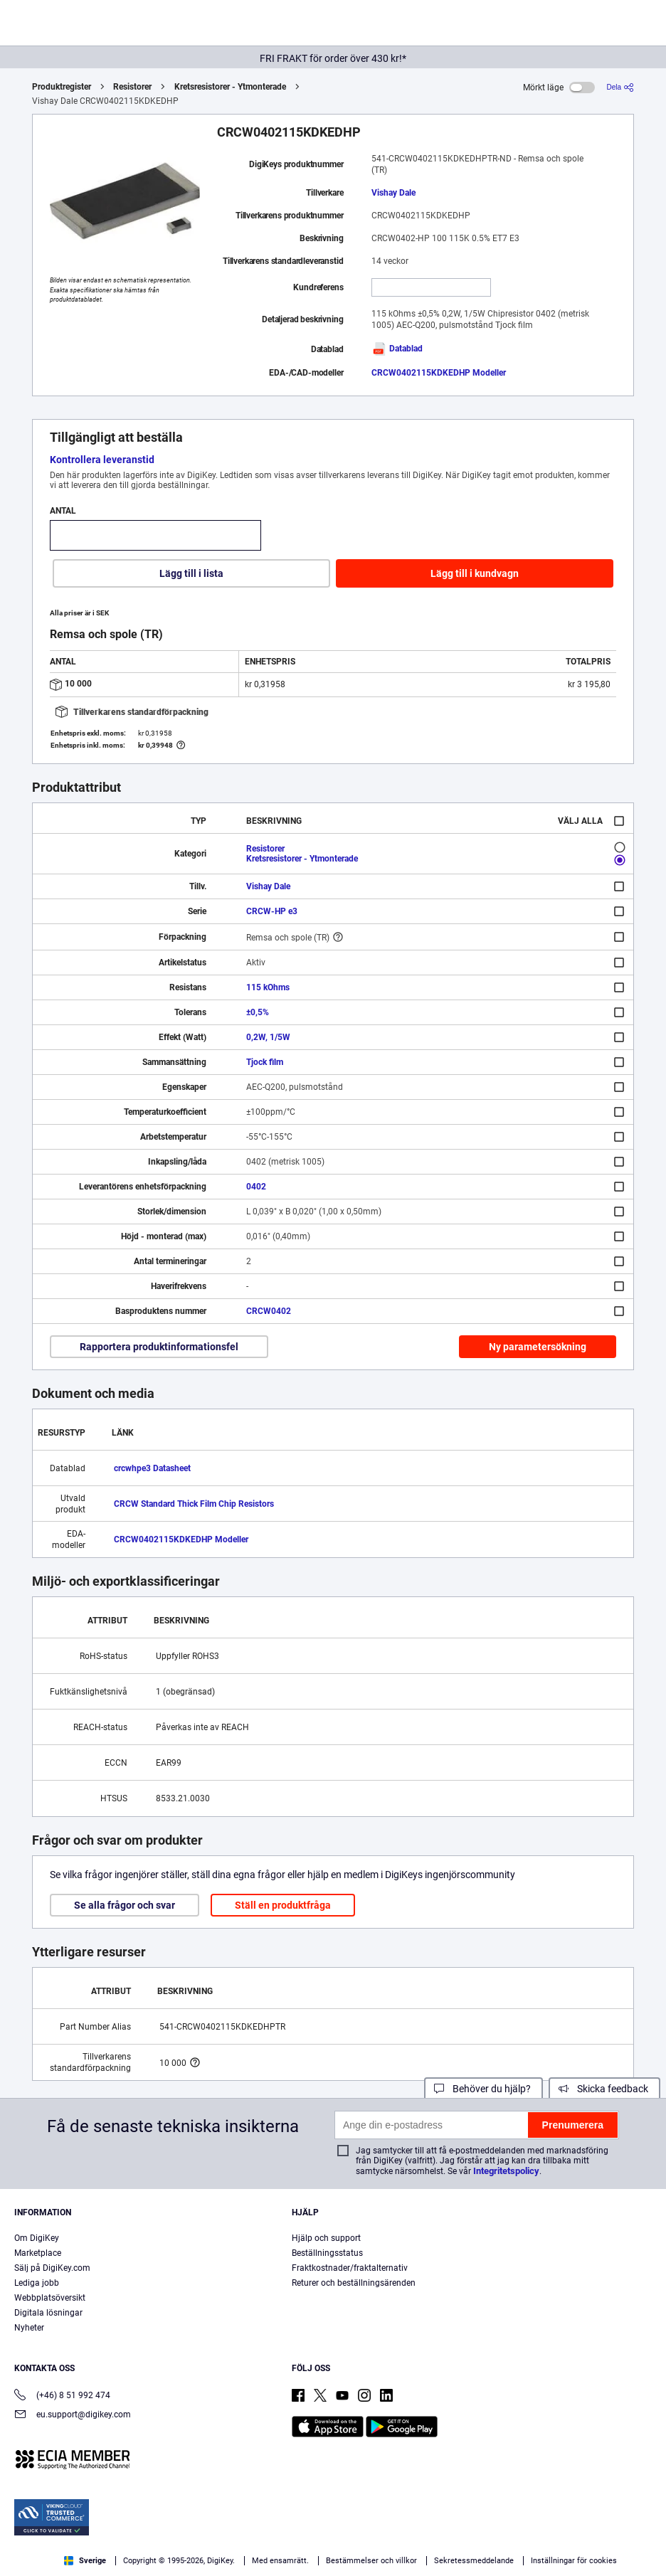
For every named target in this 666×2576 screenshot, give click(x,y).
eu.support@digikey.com (72, 2415)
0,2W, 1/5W (268, 1037)
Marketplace (37, 2253)
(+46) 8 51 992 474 (62, 2396)
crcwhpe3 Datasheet (152, 1468)
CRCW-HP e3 (271, 911)
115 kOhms (268, 987)
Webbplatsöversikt (49, 2298)
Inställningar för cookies (574, 2560)
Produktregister (61, 87)
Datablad (397, 349)
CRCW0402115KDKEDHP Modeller (438, 373)
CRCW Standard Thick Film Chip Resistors (194, 1504)
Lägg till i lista (191, 573)
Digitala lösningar (48, 2313)
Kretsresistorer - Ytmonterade (230, 87)
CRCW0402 (268, 1311)
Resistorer (132, 87)
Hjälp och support (326, 2238)
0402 (256, 1187)
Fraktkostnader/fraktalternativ (350, 2268)
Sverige (85, 2560)
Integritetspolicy (506, 2171)
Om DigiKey (36, 2238)
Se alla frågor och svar (124, 1905)
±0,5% (257, 1012)
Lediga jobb (36, 2283)
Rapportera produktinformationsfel (159, 1346)
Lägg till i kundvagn (474, 573)
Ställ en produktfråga (283, 1905)
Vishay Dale (393, 193)
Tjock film (264, 1062)
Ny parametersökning (537, 1346)
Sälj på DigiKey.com (52, 2268)
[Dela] (620, 87)
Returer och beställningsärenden (354, 2283)
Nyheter (29, 2328)
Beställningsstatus (327, 2253)
